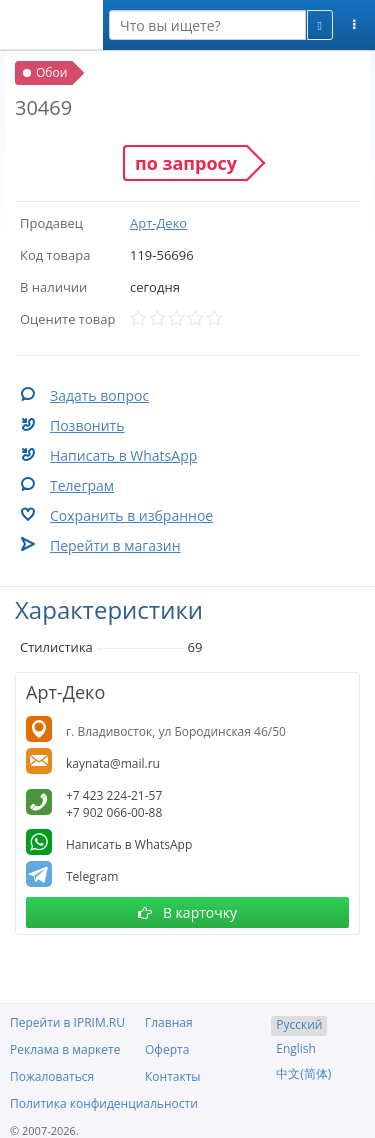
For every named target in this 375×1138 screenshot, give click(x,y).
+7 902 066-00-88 (114, 812)
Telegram (92, 876)
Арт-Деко (158, 223)
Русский (299, 1024)
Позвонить (87, 425)
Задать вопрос (99, 395)
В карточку (187, 912)
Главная (169, 1022)
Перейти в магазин (115, 545)
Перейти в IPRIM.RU (67, 1022)
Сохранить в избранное (131, 515)
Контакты (173, 1076)
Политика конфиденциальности (104, 1103)
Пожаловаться (52, 1076)
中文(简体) (303, 1073)
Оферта (167, 1049)
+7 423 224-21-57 (114, 795)
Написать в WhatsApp (123, 455)
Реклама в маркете (65, 1049)
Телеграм (82, 485)
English (296, 1048)
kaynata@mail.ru (113, 763)
